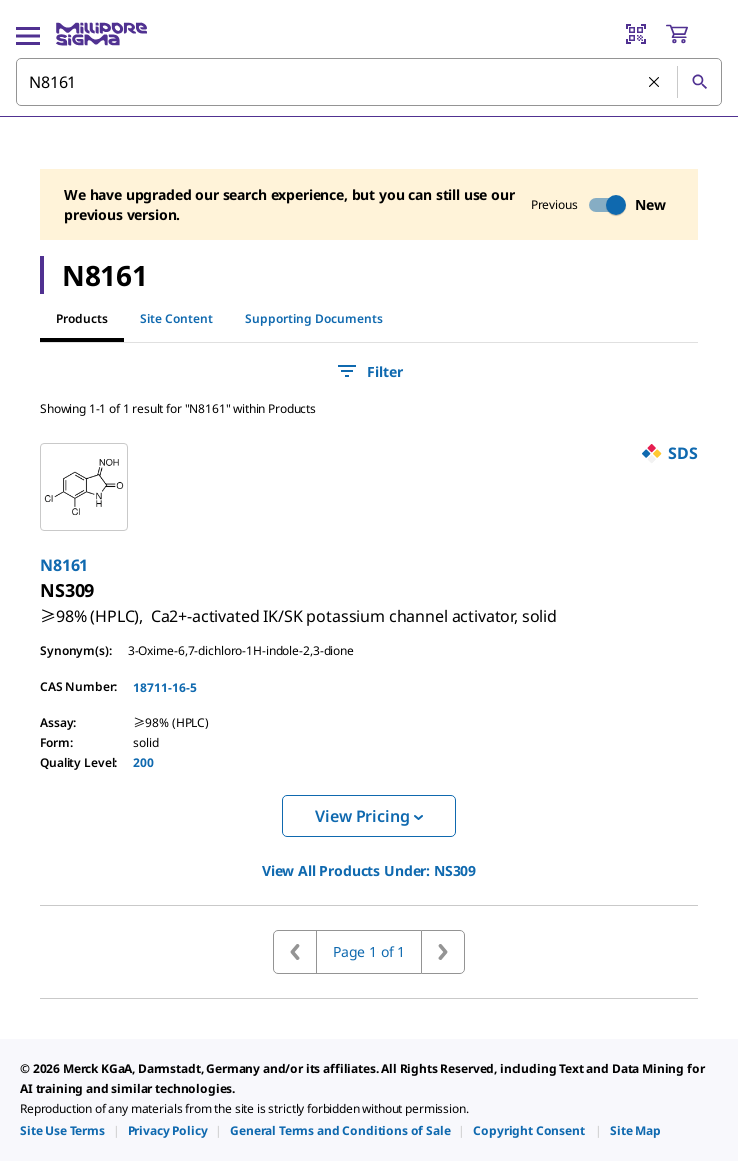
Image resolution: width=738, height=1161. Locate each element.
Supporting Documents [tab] (314, 318)
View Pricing (368, 816)
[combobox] (369, 82)
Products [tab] (82, 318)
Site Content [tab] (176, 318)
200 (143, 762)
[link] (298, 608)
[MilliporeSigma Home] (101, 34)
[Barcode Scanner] (636, 34)
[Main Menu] (28, 34)
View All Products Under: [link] (369, 870)
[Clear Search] (655, 83)
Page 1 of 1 (369, 951)
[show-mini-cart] (693, 34)
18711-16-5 (165, 687)
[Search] (699, 82)
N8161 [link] (64, 565)
